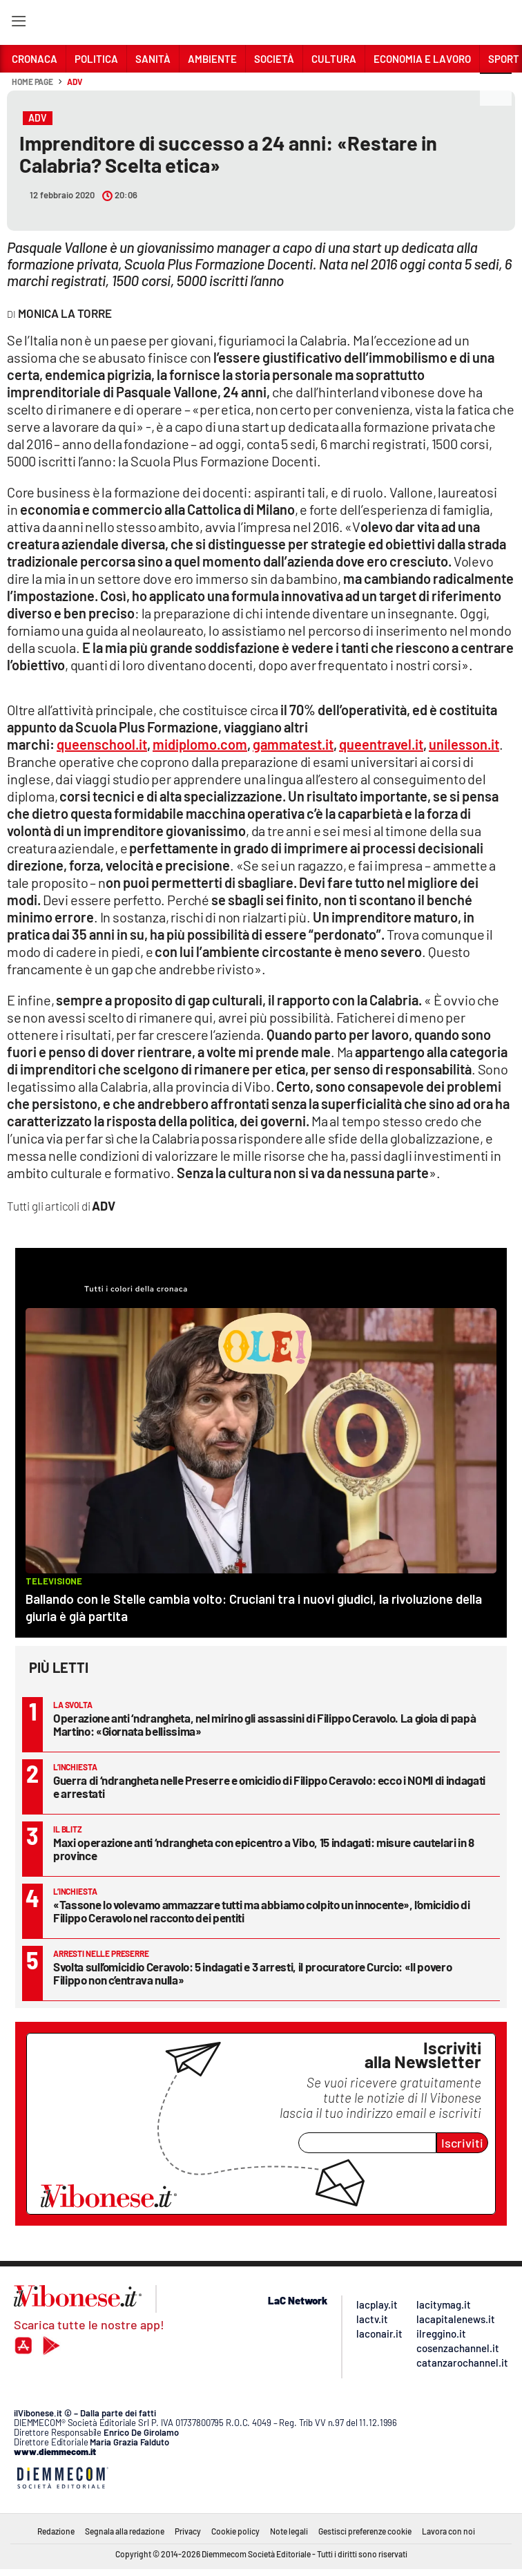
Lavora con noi (448, 2531)
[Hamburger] (18, 24)
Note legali (289, 2531)
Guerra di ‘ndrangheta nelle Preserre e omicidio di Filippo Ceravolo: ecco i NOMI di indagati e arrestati (269, 1786)
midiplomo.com (200, 744)
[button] (496, 89)
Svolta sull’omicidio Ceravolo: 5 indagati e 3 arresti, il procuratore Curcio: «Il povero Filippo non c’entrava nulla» (252, 1973)
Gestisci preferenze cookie (365, 2531)
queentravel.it (381, 744)
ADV (74, 81)
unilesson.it (464, 744)
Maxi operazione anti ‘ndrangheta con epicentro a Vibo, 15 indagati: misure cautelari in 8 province (263, 1848)
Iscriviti (462, 2142)
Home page (32, 81)
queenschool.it (102, 744)
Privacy (188, 2531)
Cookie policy (235, 2531)
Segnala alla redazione (124, 2531)
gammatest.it (293, 744)
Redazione (56, 2531)
